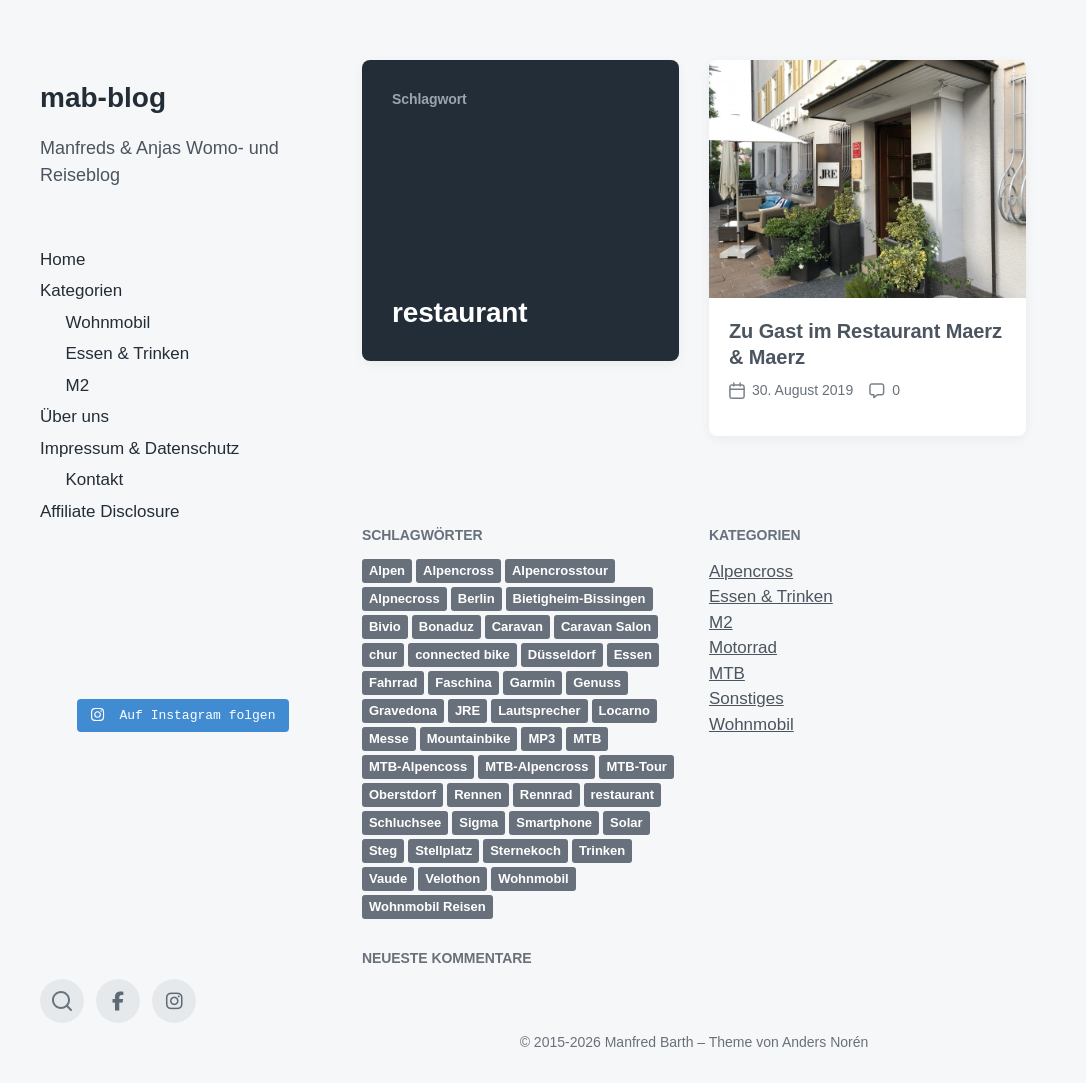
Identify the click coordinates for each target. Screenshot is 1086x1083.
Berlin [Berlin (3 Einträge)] (476, 598)
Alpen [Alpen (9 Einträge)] (387, 570)
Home (62, 259)
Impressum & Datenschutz (139, 448)
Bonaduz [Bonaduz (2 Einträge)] (446, 626)
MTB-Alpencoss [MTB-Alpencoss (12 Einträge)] (418, 766)
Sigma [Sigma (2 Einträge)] (478, 822)
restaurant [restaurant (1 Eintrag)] (623, 794)
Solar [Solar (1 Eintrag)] (626, 822)
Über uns (74, 416)
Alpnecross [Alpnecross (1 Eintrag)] (404, 598)
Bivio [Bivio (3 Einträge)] (385, 626)
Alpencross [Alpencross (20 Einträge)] (458, 570)
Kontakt (95, 479)
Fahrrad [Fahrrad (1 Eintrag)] (393, 682)
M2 (78, 385)
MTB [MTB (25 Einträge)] (587, 738)
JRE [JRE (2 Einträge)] (467, 710)
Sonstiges (746, 698)
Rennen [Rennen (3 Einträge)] (478, 794)
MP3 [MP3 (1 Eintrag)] (541, 738)
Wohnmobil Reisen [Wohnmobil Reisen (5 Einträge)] (427, 906)
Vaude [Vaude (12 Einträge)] (388, 878)
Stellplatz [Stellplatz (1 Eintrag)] (443, 850)
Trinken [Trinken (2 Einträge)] (602, 850)
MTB (727, 673)
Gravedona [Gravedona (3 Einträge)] (403, 710)
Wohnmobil (108, 322)
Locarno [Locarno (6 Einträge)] (624, 710)
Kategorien (81, 290)
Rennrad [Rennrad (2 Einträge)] (546, 794)
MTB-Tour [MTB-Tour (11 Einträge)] (636, 766)
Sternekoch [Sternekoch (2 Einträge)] (525, 850)
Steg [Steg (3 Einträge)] (383, 850)
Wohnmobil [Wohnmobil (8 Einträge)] (533, 878)
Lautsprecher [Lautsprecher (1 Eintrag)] (539, 710)
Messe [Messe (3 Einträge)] (389, 738)
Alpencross (751, 571)
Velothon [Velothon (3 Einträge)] (452, 878)
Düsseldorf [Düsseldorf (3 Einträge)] (562, 654)
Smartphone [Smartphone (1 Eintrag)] (554, 822)
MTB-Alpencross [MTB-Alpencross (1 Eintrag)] (536, 766)
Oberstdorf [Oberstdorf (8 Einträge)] (402, 794)
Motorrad (743, 647)
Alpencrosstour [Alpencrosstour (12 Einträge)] (560, 570)
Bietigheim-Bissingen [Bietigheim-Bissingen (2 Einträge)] (579, 598)
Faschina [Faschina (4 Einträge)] (463, 682)
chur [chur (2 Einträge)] (383, 654)
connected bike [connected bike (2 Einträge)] (462, 654)
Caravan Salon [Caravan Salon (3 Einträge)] (606, 626)
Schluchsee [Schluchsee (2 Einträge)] (405, 822)
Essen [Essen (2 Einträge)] (633, 654)
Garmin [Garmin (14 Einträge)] (533, 682)
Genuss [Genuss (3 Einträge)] (597, 682)
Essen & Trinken (128, 353)
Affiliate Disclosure (110, 511)
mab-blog (103, 97)
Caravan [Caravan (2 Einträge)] (517, 626)
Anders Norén (825, 1042)
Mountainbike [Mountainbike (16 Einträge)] (469, 738)
